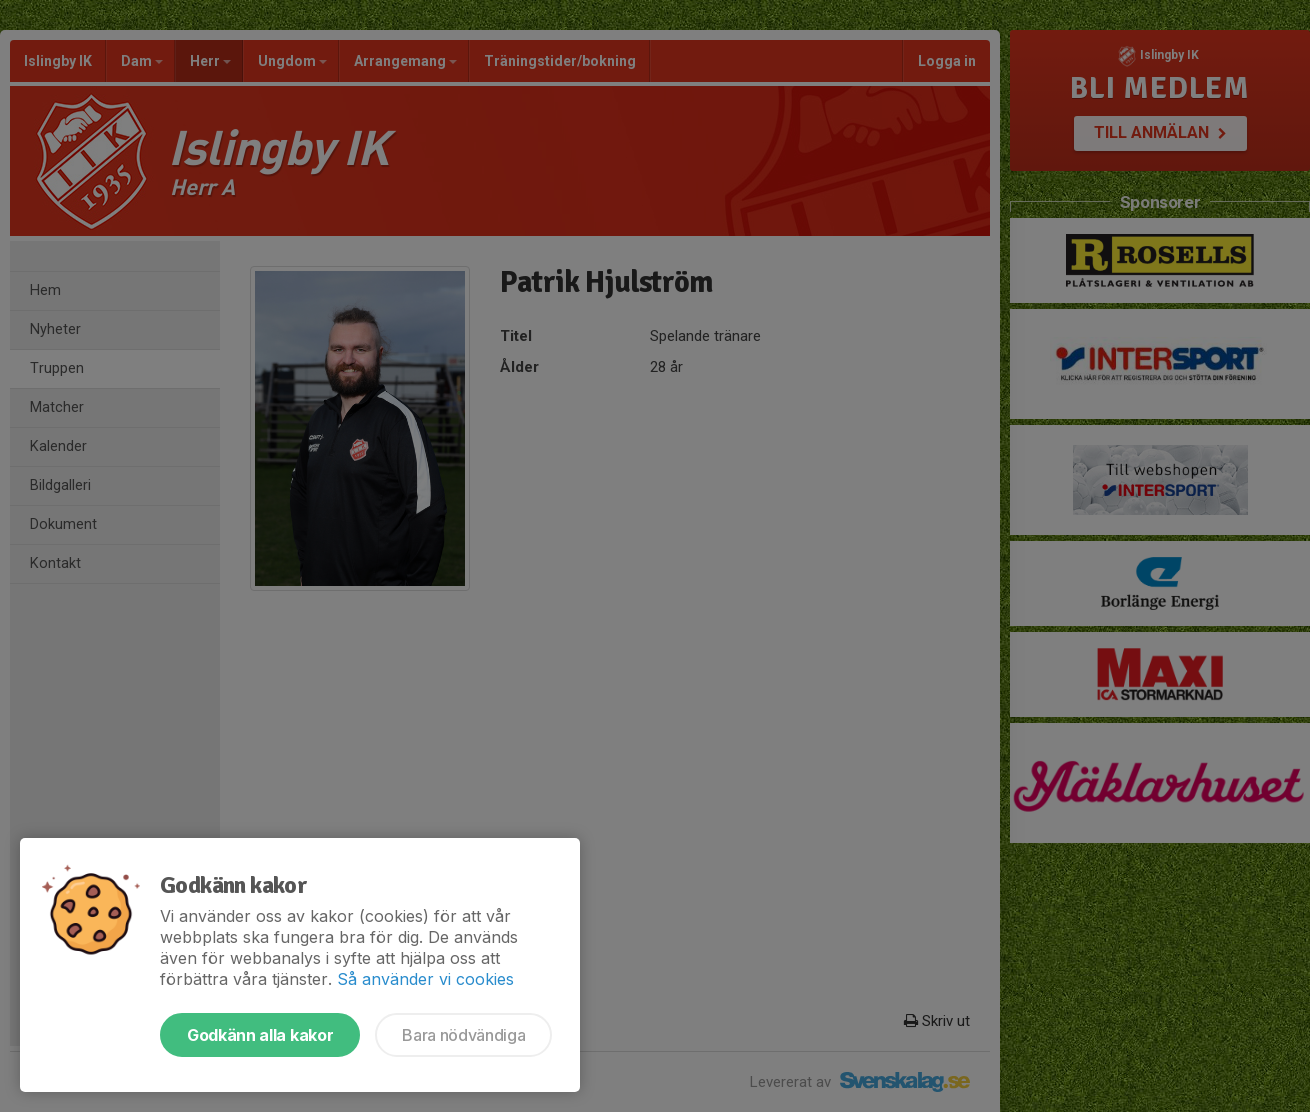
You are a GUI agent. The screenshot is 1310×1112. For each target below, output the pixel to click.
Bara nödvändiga (463, 1035)
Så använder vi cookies (425, 979)
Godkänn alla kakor (260, 1035)
